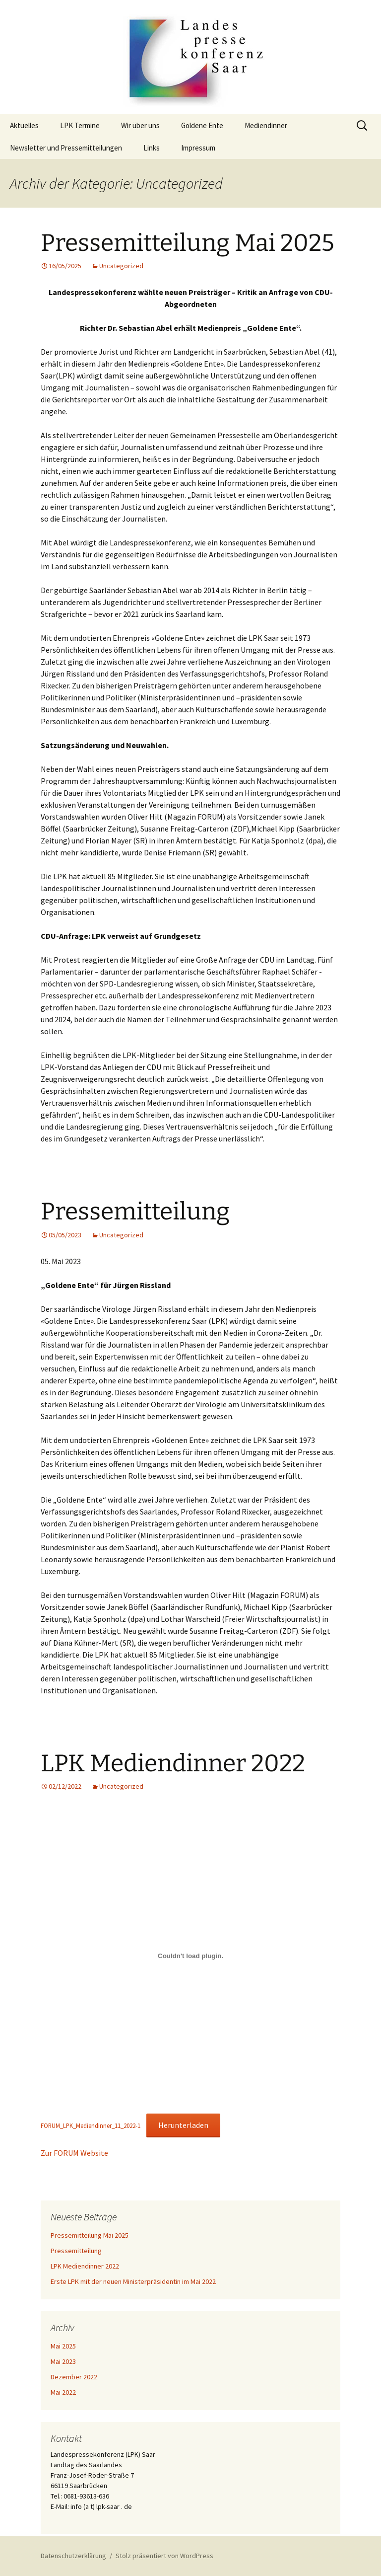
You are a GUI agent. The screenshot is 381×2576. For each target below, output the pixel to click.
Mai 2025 (63, 2346)
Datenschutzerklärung (73, 2555)
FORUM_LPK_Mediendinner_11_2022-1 (90, 2125)
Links (151, 147)
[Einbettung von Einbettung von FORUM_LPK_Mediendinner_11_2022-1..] (190, 1956)
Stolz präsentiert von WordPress (164, 2555)
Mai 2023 (63, 2361)
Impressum (198, 147)
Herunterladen (183, 2125)
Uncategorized (121, 265)
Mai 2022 (63, 2392)
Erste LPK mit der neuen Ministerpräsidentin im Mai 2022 (133, 2281)
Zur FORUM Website (74, 2153)
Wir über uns (140, 125)
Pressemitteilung (135, 1211)
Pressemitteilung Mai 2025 (187, 242)
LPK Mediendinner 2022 (173, 1763)
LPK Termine (80, 125)
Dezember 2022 (74, 2376)
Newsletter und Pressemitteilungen (66, 147)
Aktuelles (24, 125)
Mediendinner (266, 125)
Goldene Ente (202, 125)
